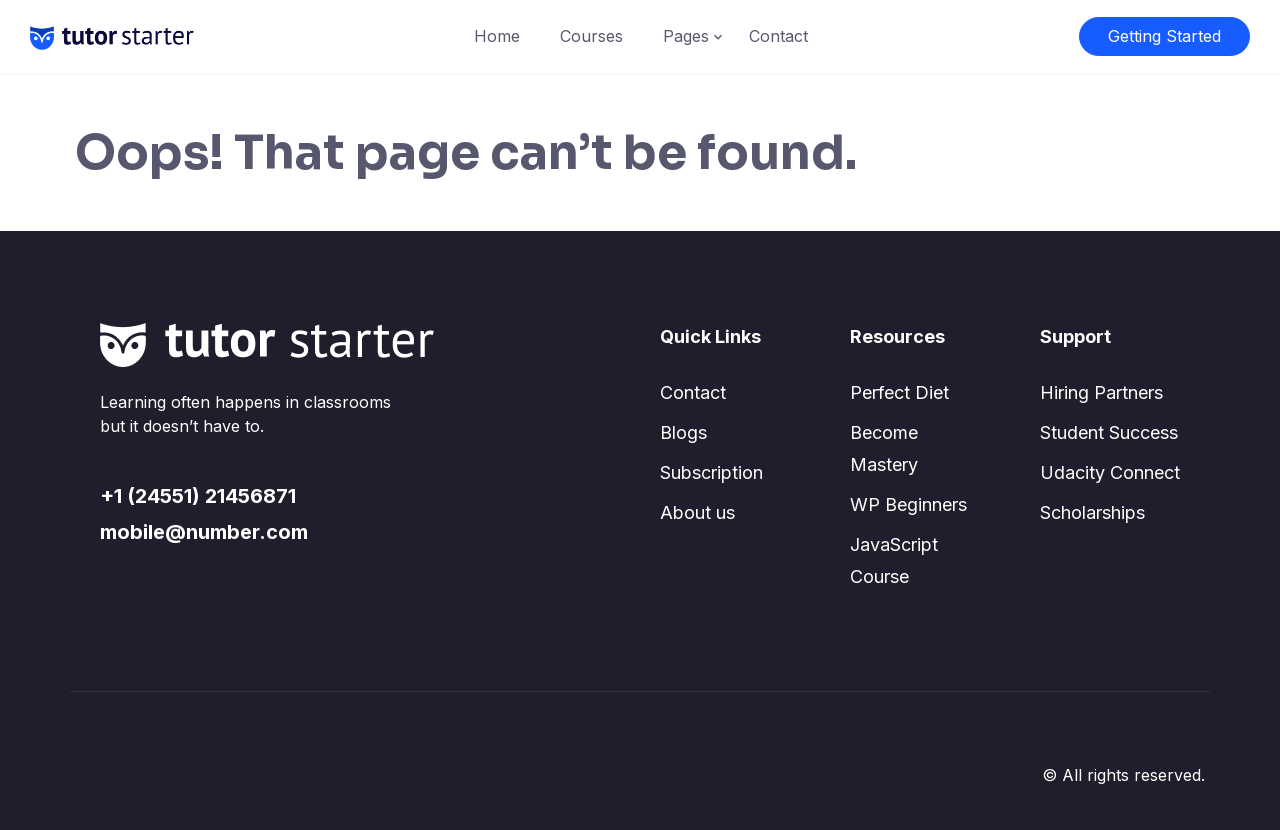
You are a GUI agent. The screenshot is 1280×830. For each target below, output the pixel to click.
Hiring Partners (1101, 392)
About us (697, 512)
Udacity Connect (1110, 472)
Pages (686, 36)
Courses (591, 36)
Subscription (711, 472)
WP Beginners (908, 504)
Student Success (1109, 432)
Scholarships (1092, 512)
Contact (778, 36)
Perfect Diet (899, 392)
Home (497, 36)
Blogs (683, 432)
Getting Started (1164, 36)
